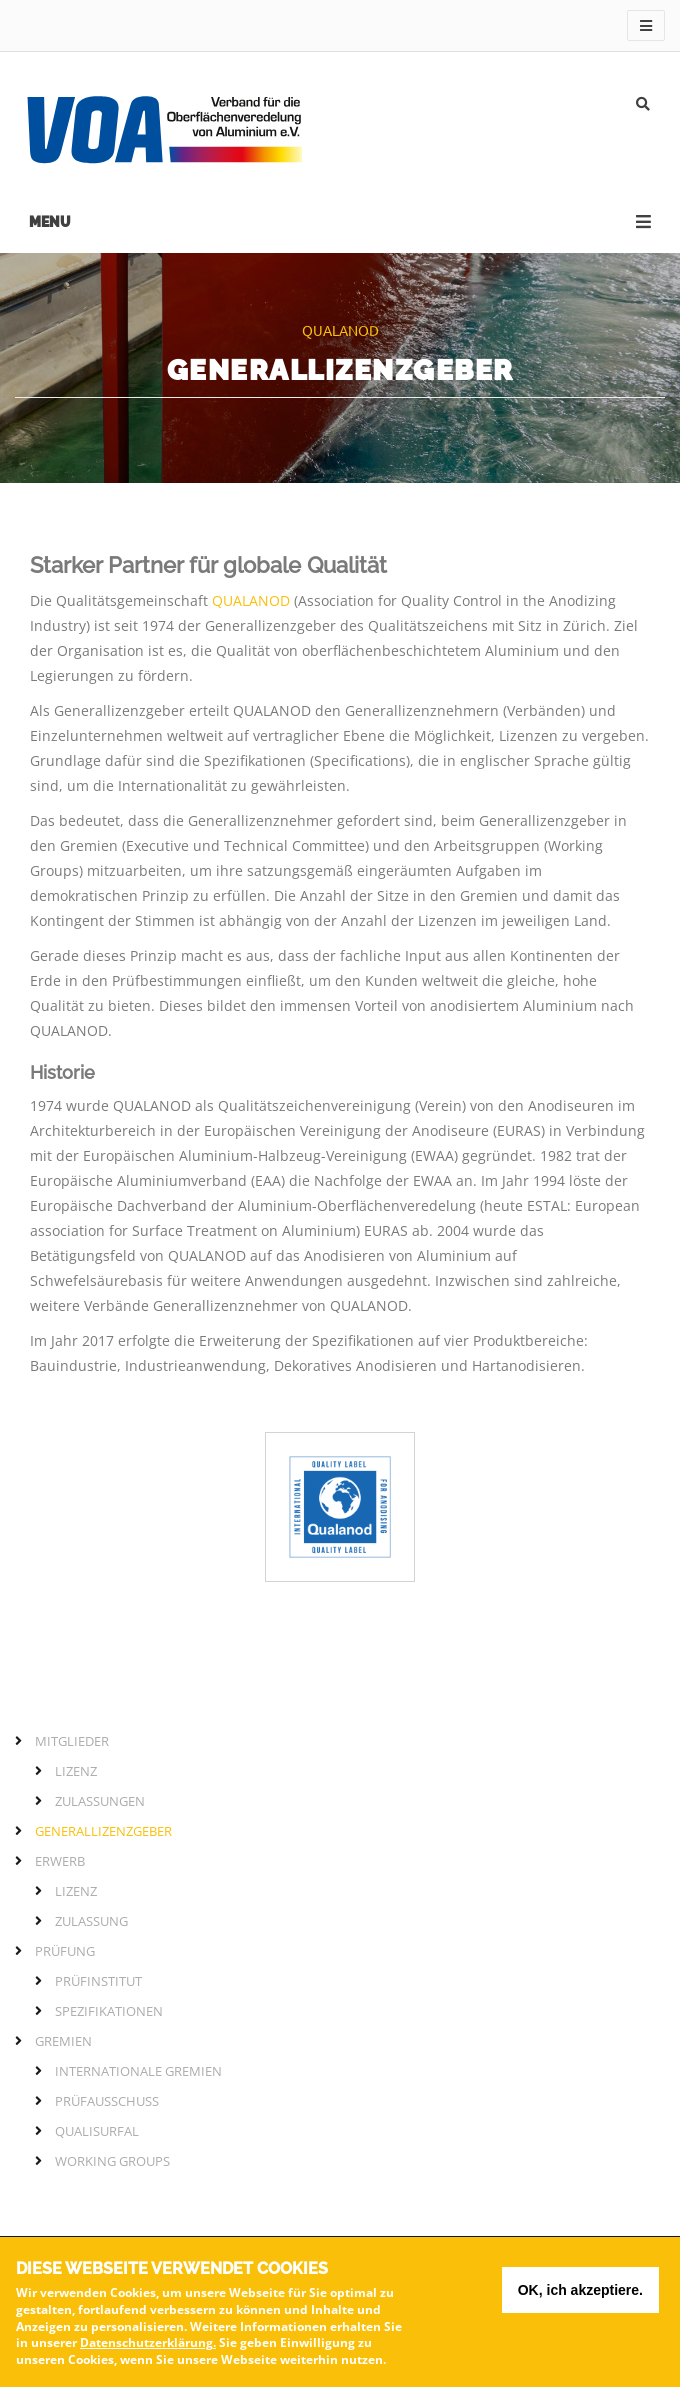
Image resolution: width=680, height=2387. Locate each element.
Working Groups (112, 2161)
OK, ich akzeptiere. (580, 2294)
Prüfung (65, 1951)
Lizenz (76, 1771)
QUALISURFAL (97, 2131)
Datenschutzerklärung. (148, 2347)
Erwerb (60, 1861)
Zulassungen (100, 1801)
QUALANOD (251, 600)
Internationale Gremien (138, 2071)
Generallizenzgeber (103, 1831)
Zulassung (91, 1921)
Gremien (63, 2041)
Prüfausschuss (107, 2101)
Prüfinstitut (98, 1981)
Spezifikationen (109, 2011)
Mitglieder (72, 1741)
